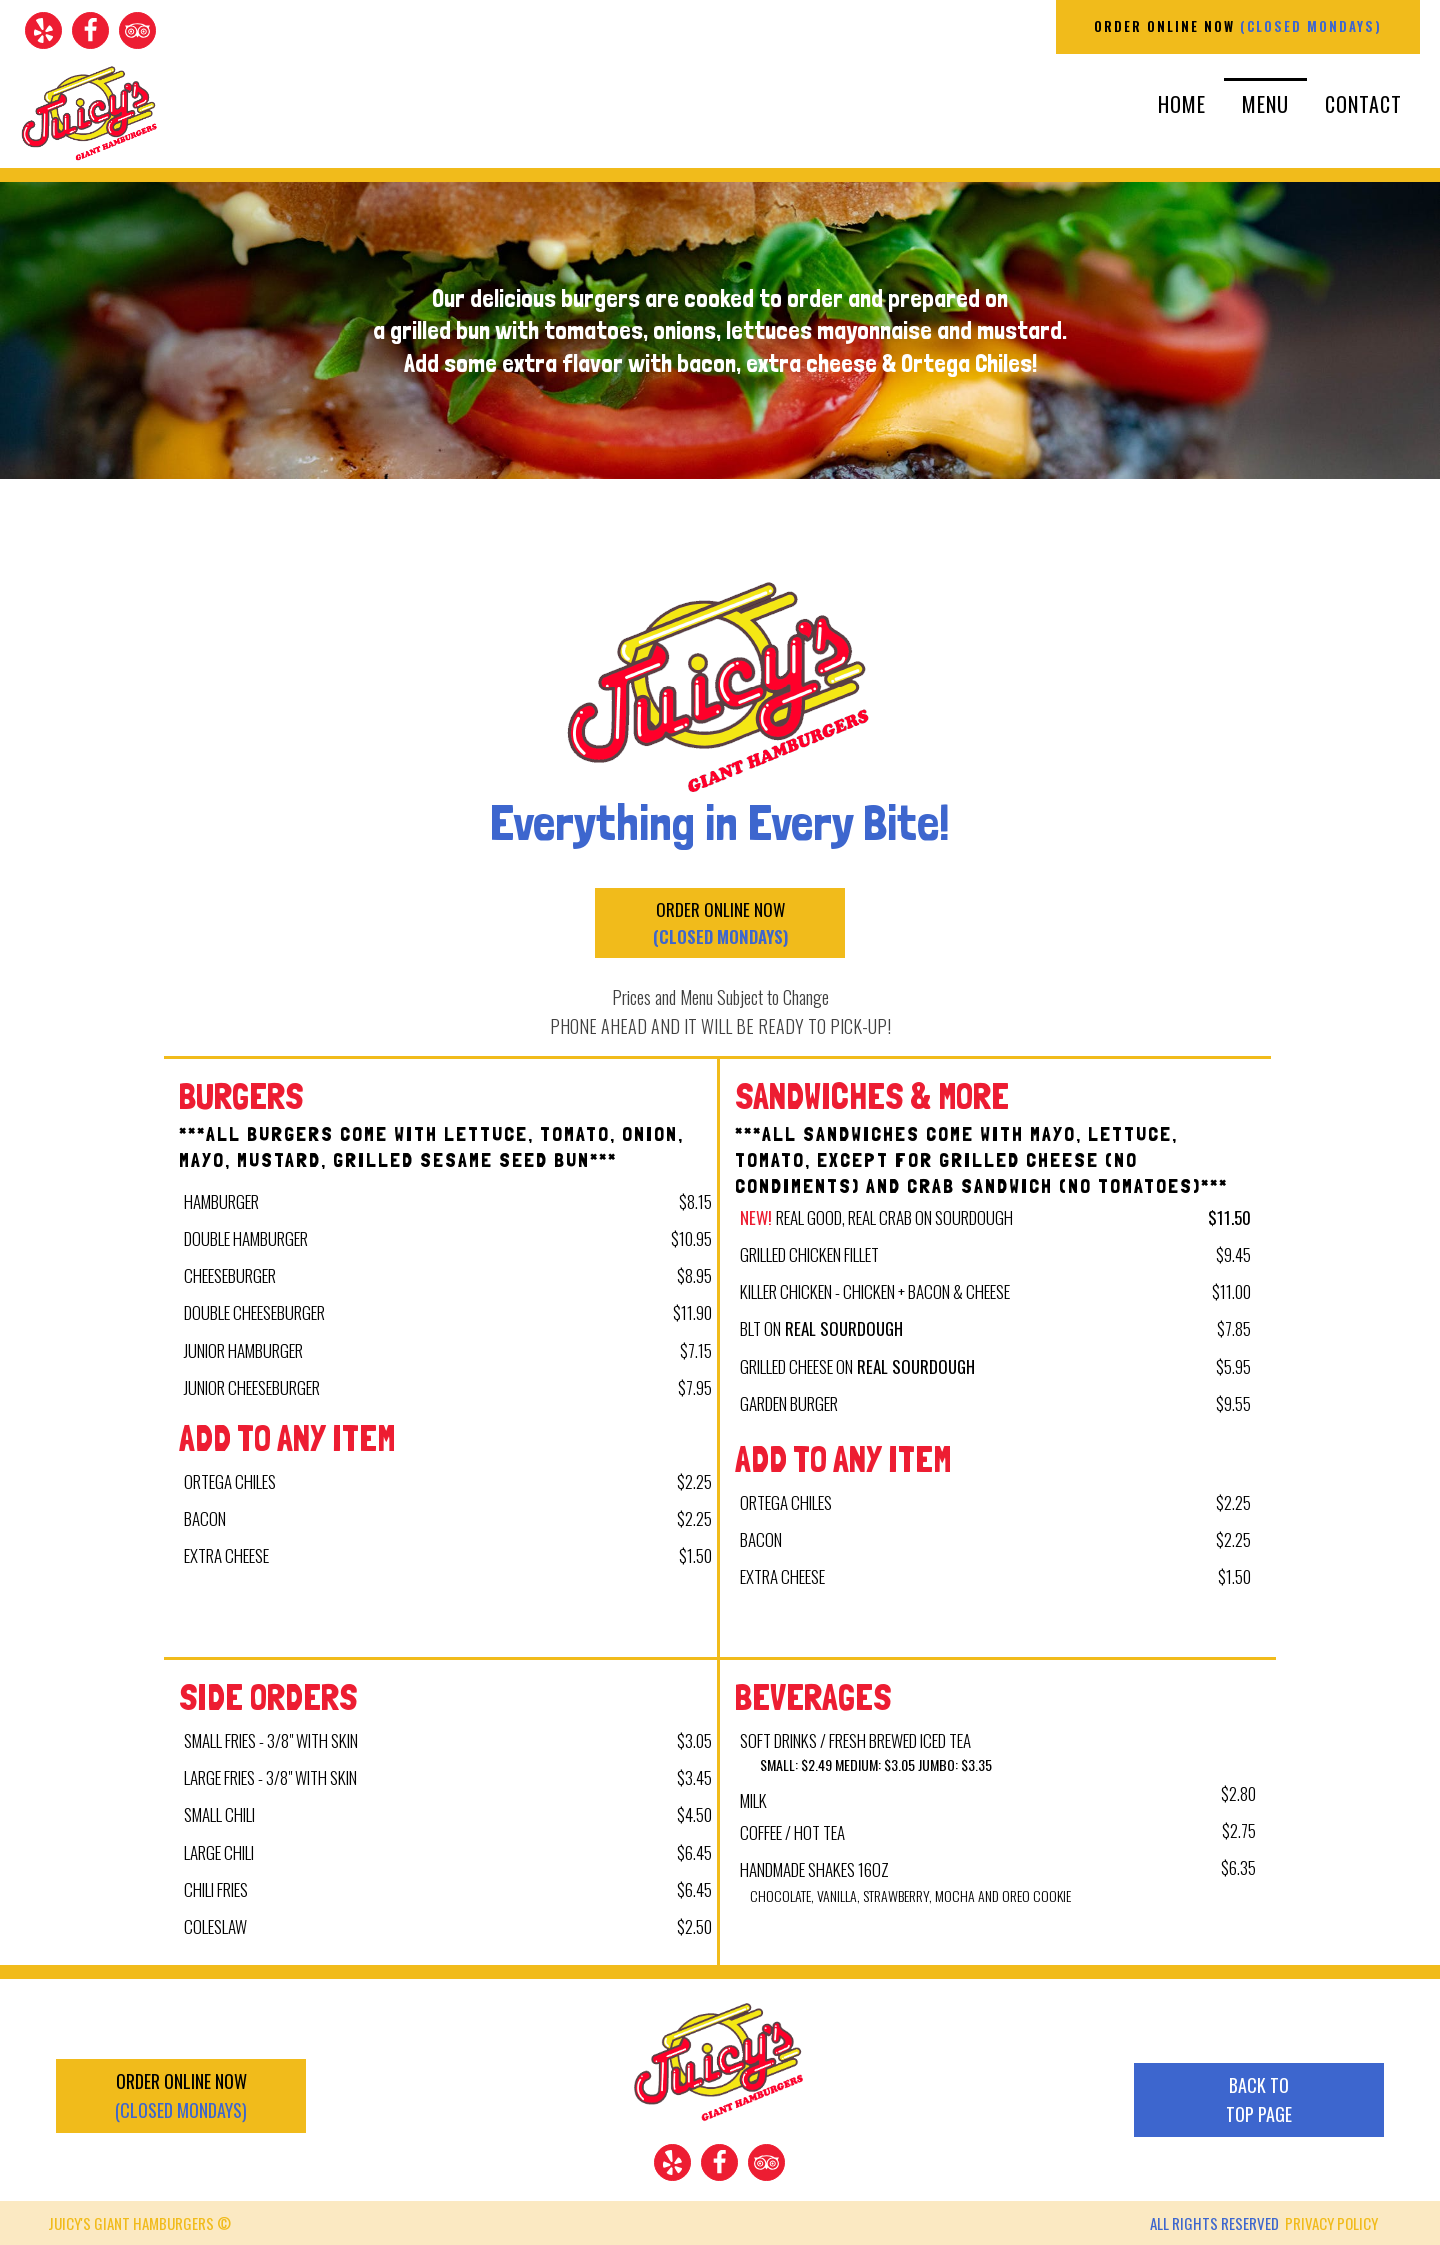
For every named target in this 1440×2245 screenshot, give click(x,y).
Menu (1265, 104)
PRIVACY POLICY (1331, 2223)
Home (1182, 104)
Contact (1363, 104)
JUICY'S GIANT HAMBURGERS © (139, 2223)
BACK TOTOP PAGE (1259, 2099)
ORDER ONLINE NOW (1238, 26)
